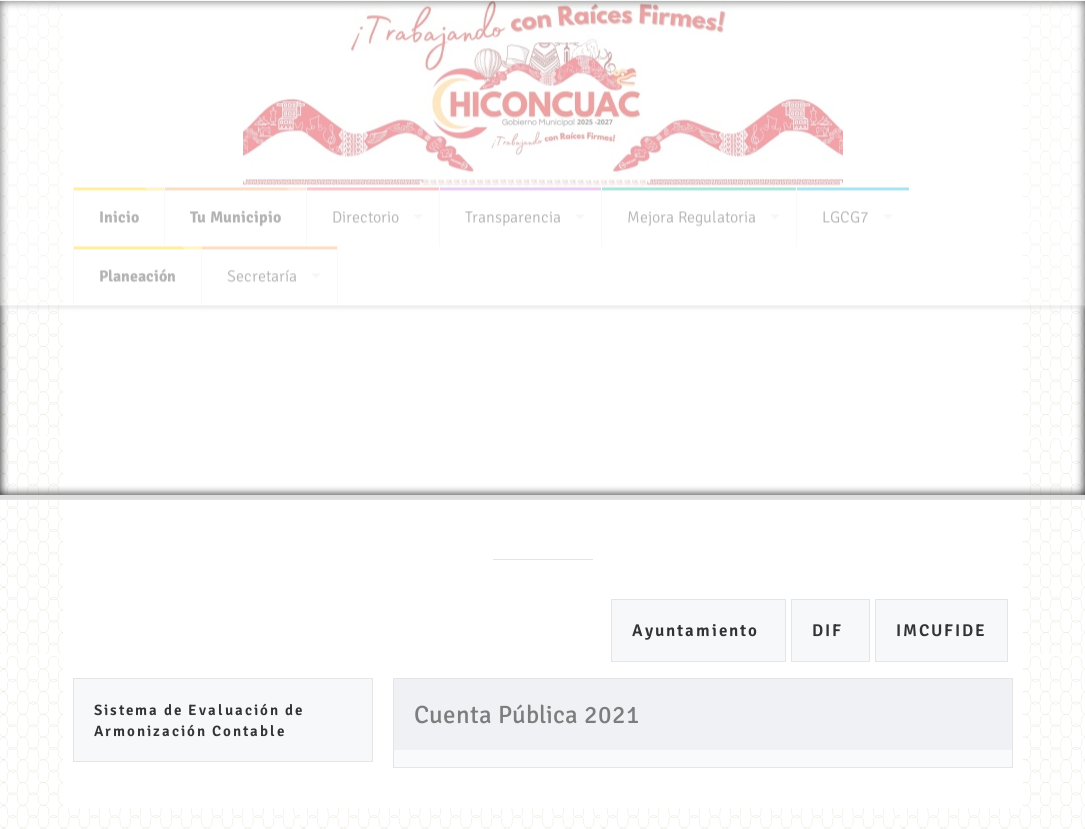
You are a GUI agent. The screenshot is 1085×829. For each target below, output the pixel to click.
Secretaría (262, 272)
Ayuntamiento (698, 630)
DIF (830, 630)
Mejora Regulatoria (691, 213)
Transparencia (513, 213)
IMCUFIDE (941, 630)
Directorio (365, 213)
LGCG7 (845, 213)
